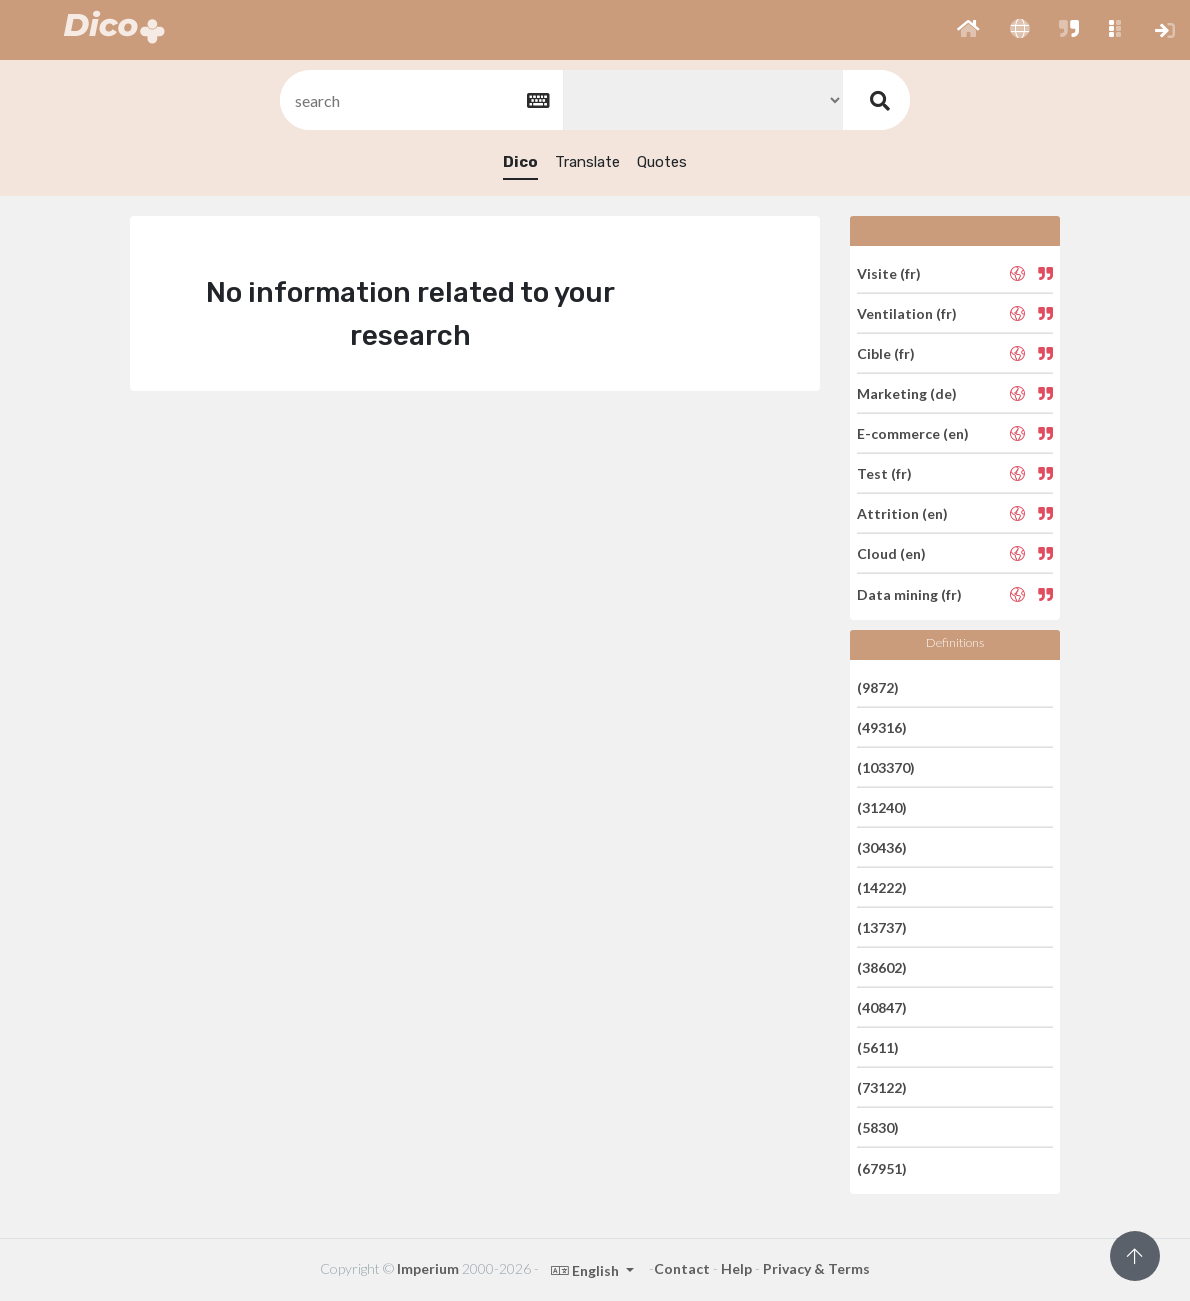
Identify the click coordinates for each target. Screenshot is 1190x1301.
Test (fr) (884, 473)
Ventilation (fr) (907, 313)
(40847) (882, 1007)
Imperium (428, 1268)
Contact (682, 1268)
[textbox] (420, 100)
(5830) (878, 1127)
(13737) (882, 927)
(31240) (882, 807)
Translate (587, 162)
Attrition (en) (902, 513)
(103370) (886, 767)
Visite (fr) (889, 272)
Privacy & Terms (816, 1268)
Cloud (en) (891, 553)
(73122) (882, 1087)
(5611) (878, 1047)
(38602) (882, 967)
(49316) (882, 727)
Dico (520, 162)
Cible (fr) (886, 353)
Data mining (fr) (909, 593)
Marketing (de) (907, 393)
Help (736, 1268)
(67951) (882, 1167)
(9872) (878, 686)
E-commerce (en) (913, 433)
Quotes (662, 162)
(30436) (882, 847)
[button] (968, 30)
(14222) (882, 887)
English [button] (586, 1270)
